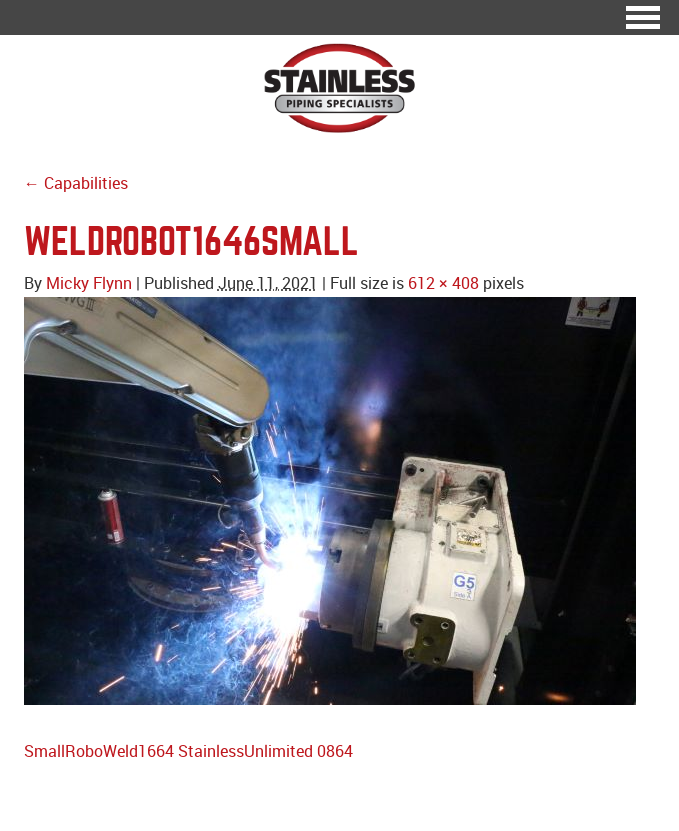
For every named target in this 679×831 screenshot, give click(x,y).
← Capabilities (76, 183)
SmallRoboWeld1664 (99, 751)
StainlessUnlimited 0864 (265, 751)
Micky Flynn (89, 283)
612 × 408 (443, 283)
